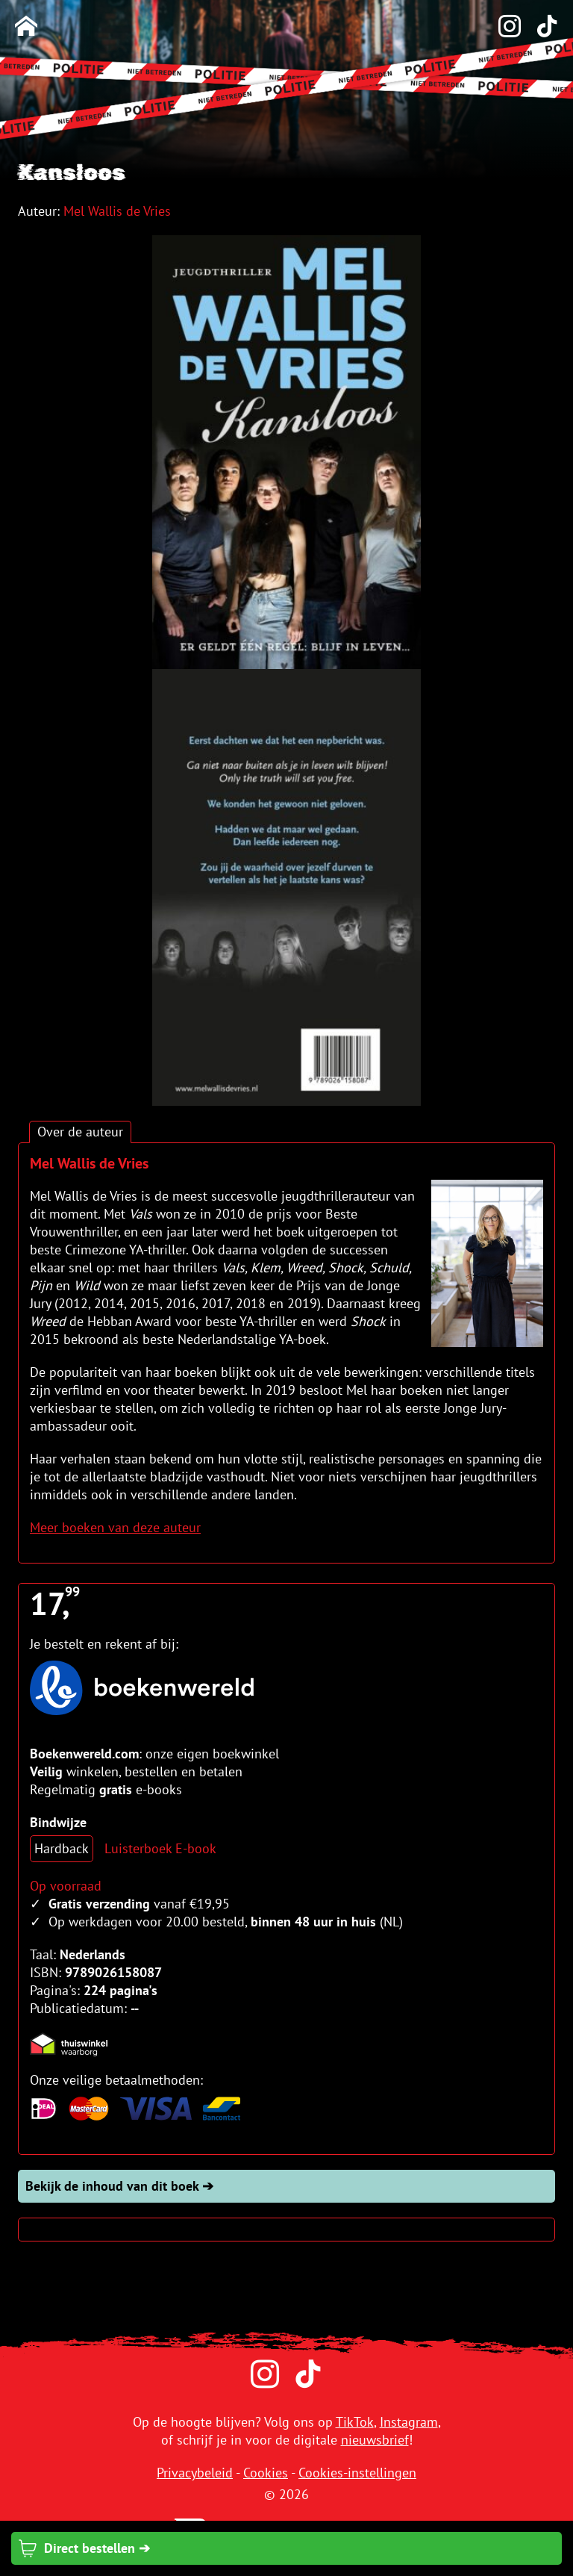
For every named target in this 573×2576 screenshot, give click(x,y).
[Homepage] (26, 27)
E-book (195, 1848)
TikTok (355, 2421)
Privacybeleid (195, 2472)
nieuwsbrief (375, 2439)
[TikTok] (539, 27)
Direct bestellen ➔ (84, 2548)
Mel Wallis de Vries (117, 211)
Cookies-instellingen (357, 2472)
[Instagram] (502, 27)
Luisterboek (138, 1848)
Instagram (409, 2421)
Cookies (265, 2472)
